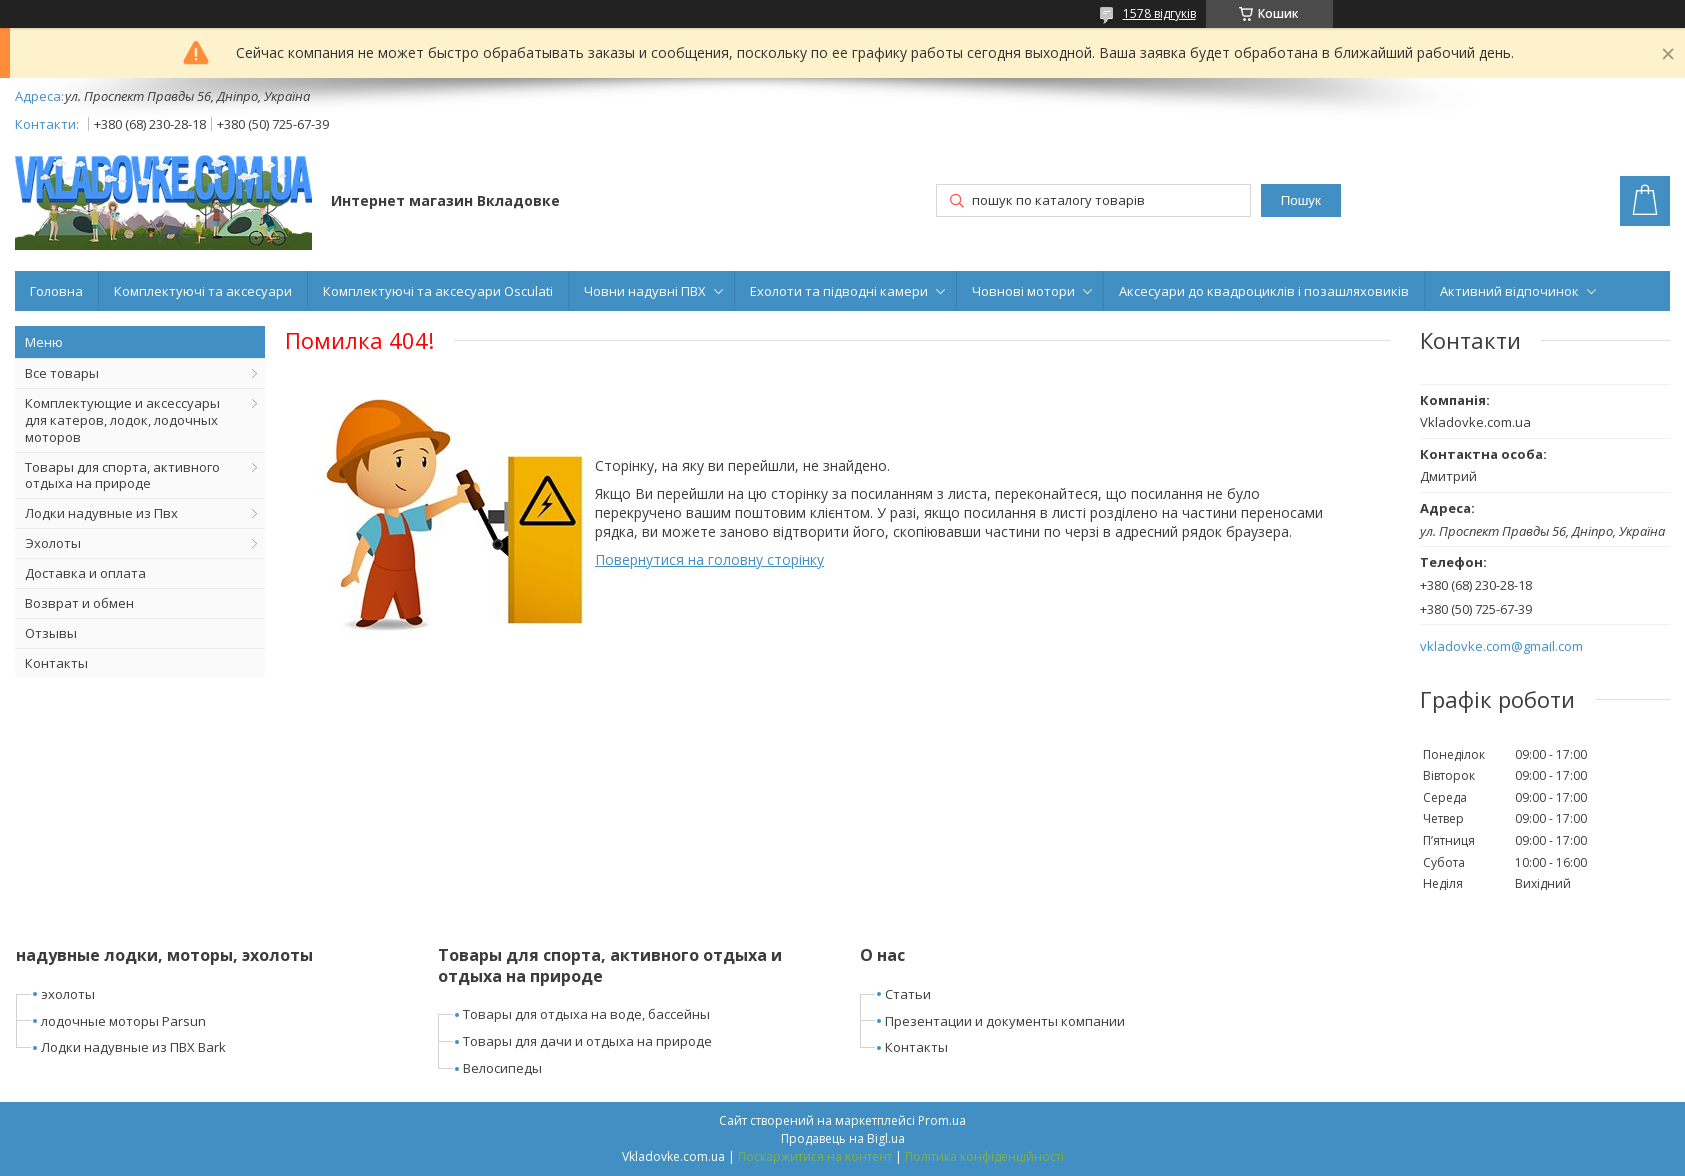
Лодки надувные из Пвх (101, 513)
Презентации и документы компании (1005, 1021)
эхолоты (68, 994)
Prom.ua (942, 1120)
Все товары (62, 373)
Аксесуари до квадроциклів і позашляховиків (1264, 291)
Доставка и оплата (85, 573)
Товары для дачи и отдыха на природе (587, 1041)
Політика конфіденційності (984, 1156)
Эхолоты (53, 543)
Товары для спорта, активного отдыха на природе (122, 475)
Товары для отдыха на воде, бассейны (586, 1014)
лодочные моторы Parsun (123, 1021)
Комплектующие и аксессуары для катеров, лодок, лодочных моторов (122, 420)
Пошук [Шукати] (1301, 200)
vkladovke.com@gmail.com (1501, 646)
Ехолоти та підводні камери (839, 291)
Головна (56, 291)
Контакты (56, 663)
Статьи (908, 994)
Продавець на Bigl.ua (843, 1138)
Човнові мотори (1023, 291)
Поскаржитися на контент (815, 1156)
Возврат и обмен (79, 603)
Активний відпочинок (1509, 291)
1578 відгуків (1159, 13)
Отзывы (51, 633)
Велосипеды (502, 1068)
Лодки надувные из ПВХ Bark (133, 1047)
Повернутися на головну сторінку (709, 559)
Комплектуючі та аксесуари (203, 291)
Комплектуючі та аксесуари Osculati (438, 291)
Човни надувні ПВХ (645, 291)
